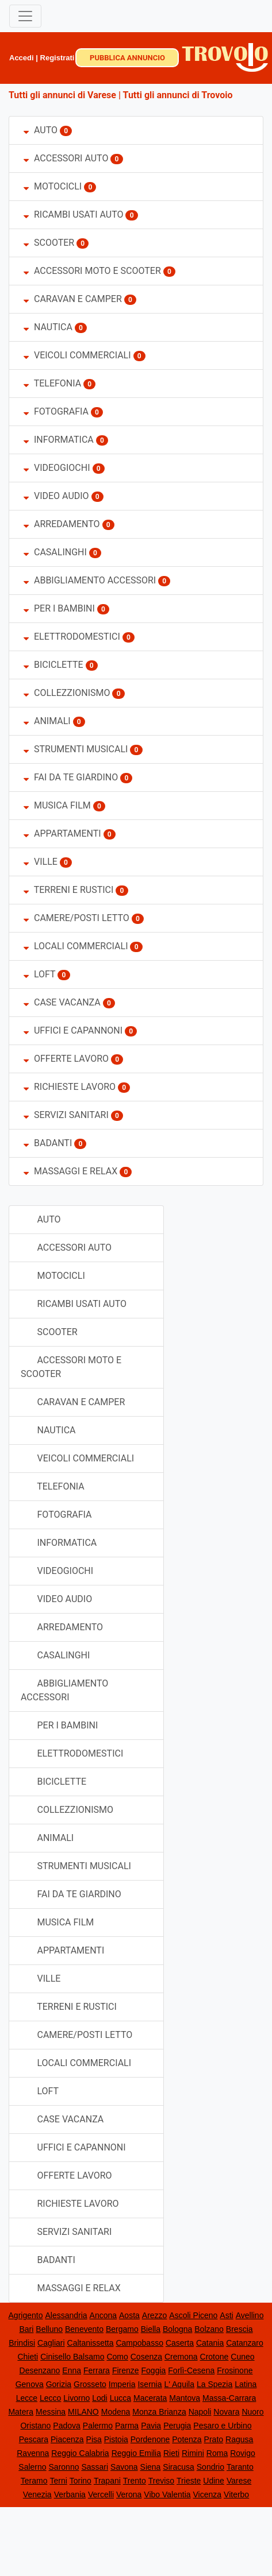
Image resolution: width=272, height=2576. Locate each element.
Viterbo (236, 2494)
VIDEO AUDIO (56, 495)
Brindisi (22, 2342)
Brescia (239, 2329)
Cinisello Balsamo (72, 2356)
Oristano (35, 2425)
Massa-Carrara (229, 2398)
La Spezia (214, 2384)
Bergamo (122, 2329)
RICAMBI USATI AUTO (73, 214)
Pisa (94, 2439)
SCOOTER (49, 242)
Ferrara (96, 2370)
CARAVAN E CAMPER (73, 298)
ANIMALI (47, 720)
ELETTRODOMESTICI (72, 636)
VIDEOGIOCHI (57, 467)
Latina (245, 2384)
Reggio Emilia (136, 2453)
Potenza (186, 2439)
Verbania (70, 2494)
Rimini (193, 2453)
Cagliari (50, 2342)
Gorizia (58, 2384)
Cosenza (146, 2356)
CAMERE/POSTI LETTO (76, 917)
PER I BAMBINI (59, 608)
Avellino (250, 2315)
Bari (26, 2329)
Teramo (34, 2480)
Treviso (161, 2480)
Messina (51, 2411)
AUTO (41, 130)
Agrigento (26, 2315)
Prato (213, 2439)
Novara (226, 2411)
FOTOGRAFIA (56, 411)
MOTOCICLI (53, 186)
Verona (128, 2494)
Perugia (177, 2425)
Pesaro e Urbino (222, 2425)
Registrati (57, 57)
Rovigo (242, 2453)
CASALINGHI (55, 552)
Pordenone (150, 2439)
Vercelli (101, 2494)
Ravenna (33, 2453)
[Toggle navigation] (25, 16)
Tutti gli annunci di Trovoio (178, 95)
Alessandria (66, 2315)
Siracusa (178, 2466)
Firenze (125, 2370)
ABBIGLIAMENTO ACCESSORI (90, 580)
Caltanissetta (90, 2342)
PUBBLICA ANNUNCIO (127, 57)
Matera (20, 2411)
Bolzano (209, 2329)
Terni (58, 2480)
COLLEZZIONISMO (67, 692)
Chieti (27, 2356)
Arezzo (154, 2315)
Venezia (37, 2494)
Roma (217, 2453)
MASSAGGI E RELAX (70, 1171)
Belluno (49, 2329)
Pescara (33, 2439)
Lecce (26, 2398)
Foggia (153, 2370)
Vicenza (207, 2494)
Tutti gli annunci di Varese (62, 95)
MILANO (83, 2411)
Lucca (120, 2398)
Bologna (177, 2329)
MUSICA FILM (57, 805)
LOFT (39, 974)
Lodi (99, 2398)
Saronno (64, 2466)
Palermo (98, 2425)
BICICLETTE (53, 664)
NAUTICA (48, 327)
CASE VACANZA (62, 1002)
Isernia (149, 2384)
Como (117, 2356)
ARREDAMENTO (63, 524)
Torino (80, 2480)
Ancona (103, 2315)
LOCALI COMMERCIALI (76, 946)
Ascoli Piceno (193, 2315)
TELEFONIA (52, 383)
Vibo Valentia (167, 2494)
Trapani (107, 2480)
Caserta (180, 2342)
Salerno (32, 2466)
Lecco (50, 2398)
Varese (239, 2480)
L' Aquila (179, 2384)
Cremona (181, 2356)
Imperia (122, 2384)
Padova (66, 2425)
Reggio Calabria (80, 2453)
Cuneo (242, 2356)
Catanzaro (244, 2342)
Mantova (184, 2398)
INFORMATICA (59, 439)
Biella (150, 2329)
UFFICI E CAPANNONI (73, 1030)
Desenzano (40, 2370)
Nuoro (252, 2411)
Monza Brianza (159, 2411)
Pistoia (116, 2439)
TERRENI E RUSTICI (68, 889)
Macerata (150, 2398)
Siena (150, 2466)
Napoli (200, 2411)
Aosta (129, 2315)
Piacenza (67, 2439)
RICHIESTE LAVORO (70, 1086)
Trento (134, 2480)
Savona (123, 2466)
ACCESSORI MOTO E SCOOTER (92, 270)
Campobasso (139, 2342)
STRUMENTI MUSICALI (76, 749)
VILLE (42, 861)
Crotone (214, 2356)
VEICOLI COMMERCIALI (78, 355)
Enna (71, 2370)
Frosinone (234, 2370)
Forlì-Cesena (191, 2370)
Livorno (76, 2398)
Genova (30, 2384)
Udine (213, 2480)
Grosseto (90, 2384)
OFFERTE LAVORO (66, 1058)
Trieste (189, 2480)
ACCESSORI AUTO (66, 158)
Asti (226, 2315)
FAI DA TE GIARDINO (71, 777)
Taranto (240, 2466)
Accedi (21, 57)
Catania (210, 2342)
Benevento (84, 2329)
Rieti (171, 2453)
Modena (116, 2411)
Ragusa (239, 2439)
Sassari (94, 2466)
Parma (127, 2425)
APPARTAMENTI (62, 833)
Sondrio (210, 2466)
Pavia (151, 2425)
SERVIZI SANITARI (66, 1114)
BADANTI (48, 1143)
